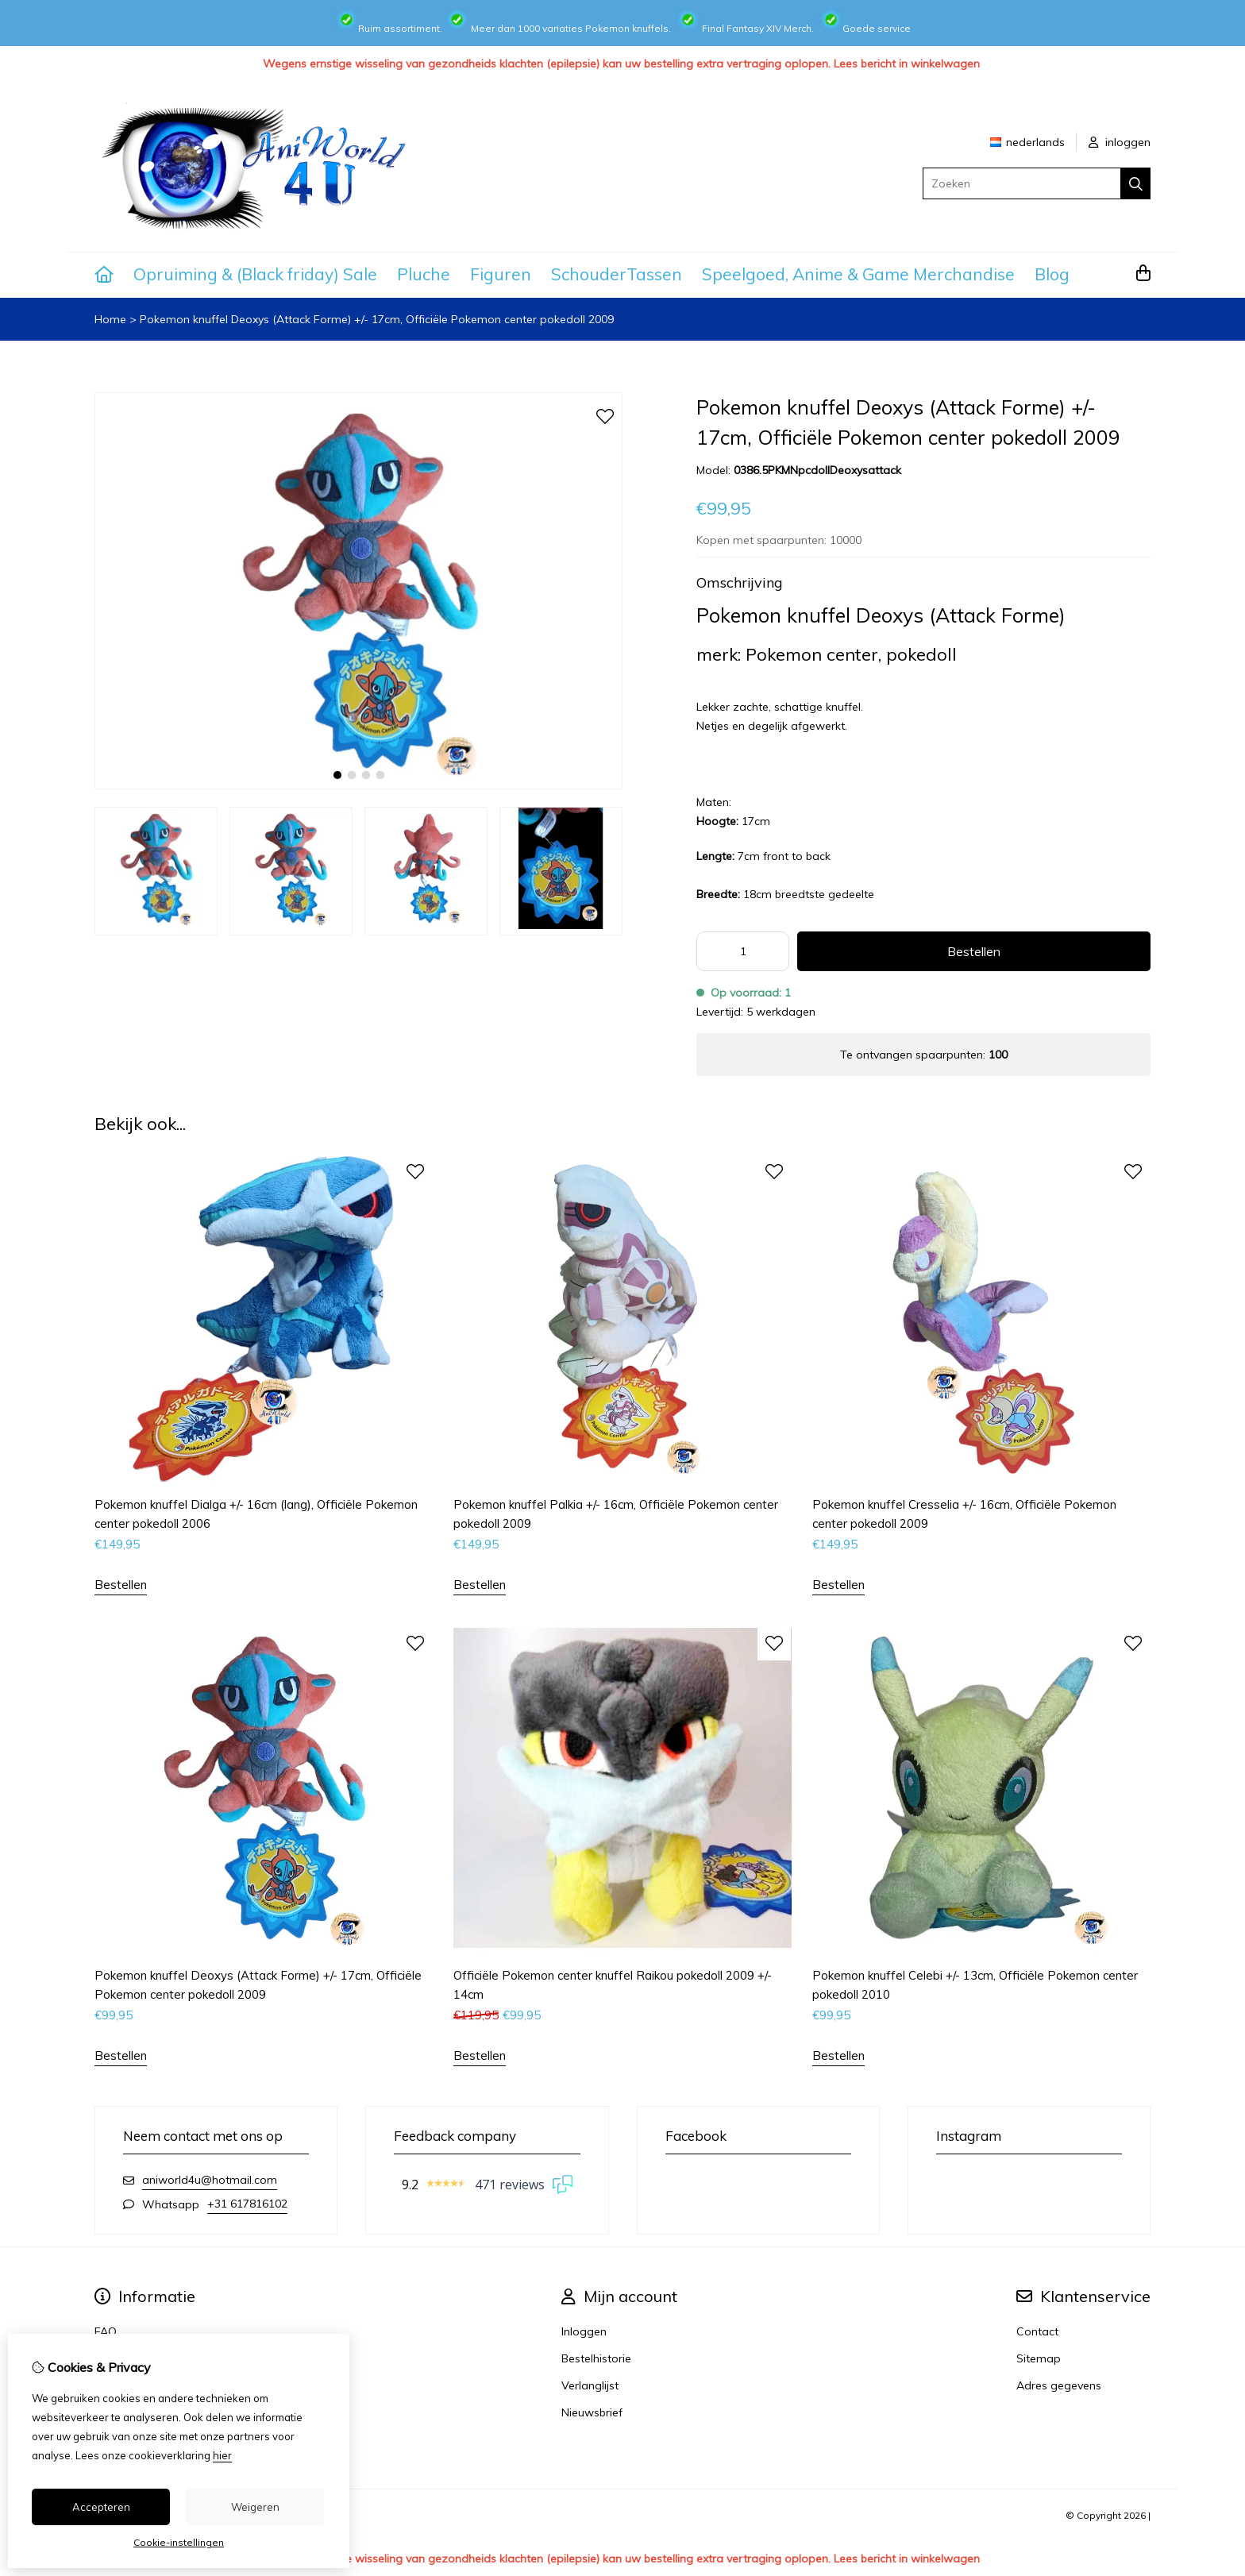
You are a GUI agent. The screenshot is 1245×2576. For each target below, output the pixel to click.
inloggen (1120, 142)
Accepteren (101, 2507)
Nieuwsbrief (591, 2412)
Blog (1052, 274)
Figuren (500, 274)
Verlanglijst (590, 2385)
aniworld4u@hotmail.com (209, 2180)
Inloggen (584, 2331)
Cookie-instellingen (178, 2542)
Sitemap (1038, 2358)
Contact (1037, 2331)
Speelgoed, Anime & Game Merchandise (858, 274)
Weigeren (255, 2507)
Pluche (423, 274)
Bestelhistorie (596, 2358)
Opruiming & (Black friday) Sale (255, 274)
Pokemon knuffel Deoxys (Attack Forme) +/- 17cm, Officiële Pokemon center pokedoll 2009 (377, 319)
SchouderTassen (616, 274)
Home (110, 319)
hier (222, 2455)
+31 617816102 (247, 2203)
